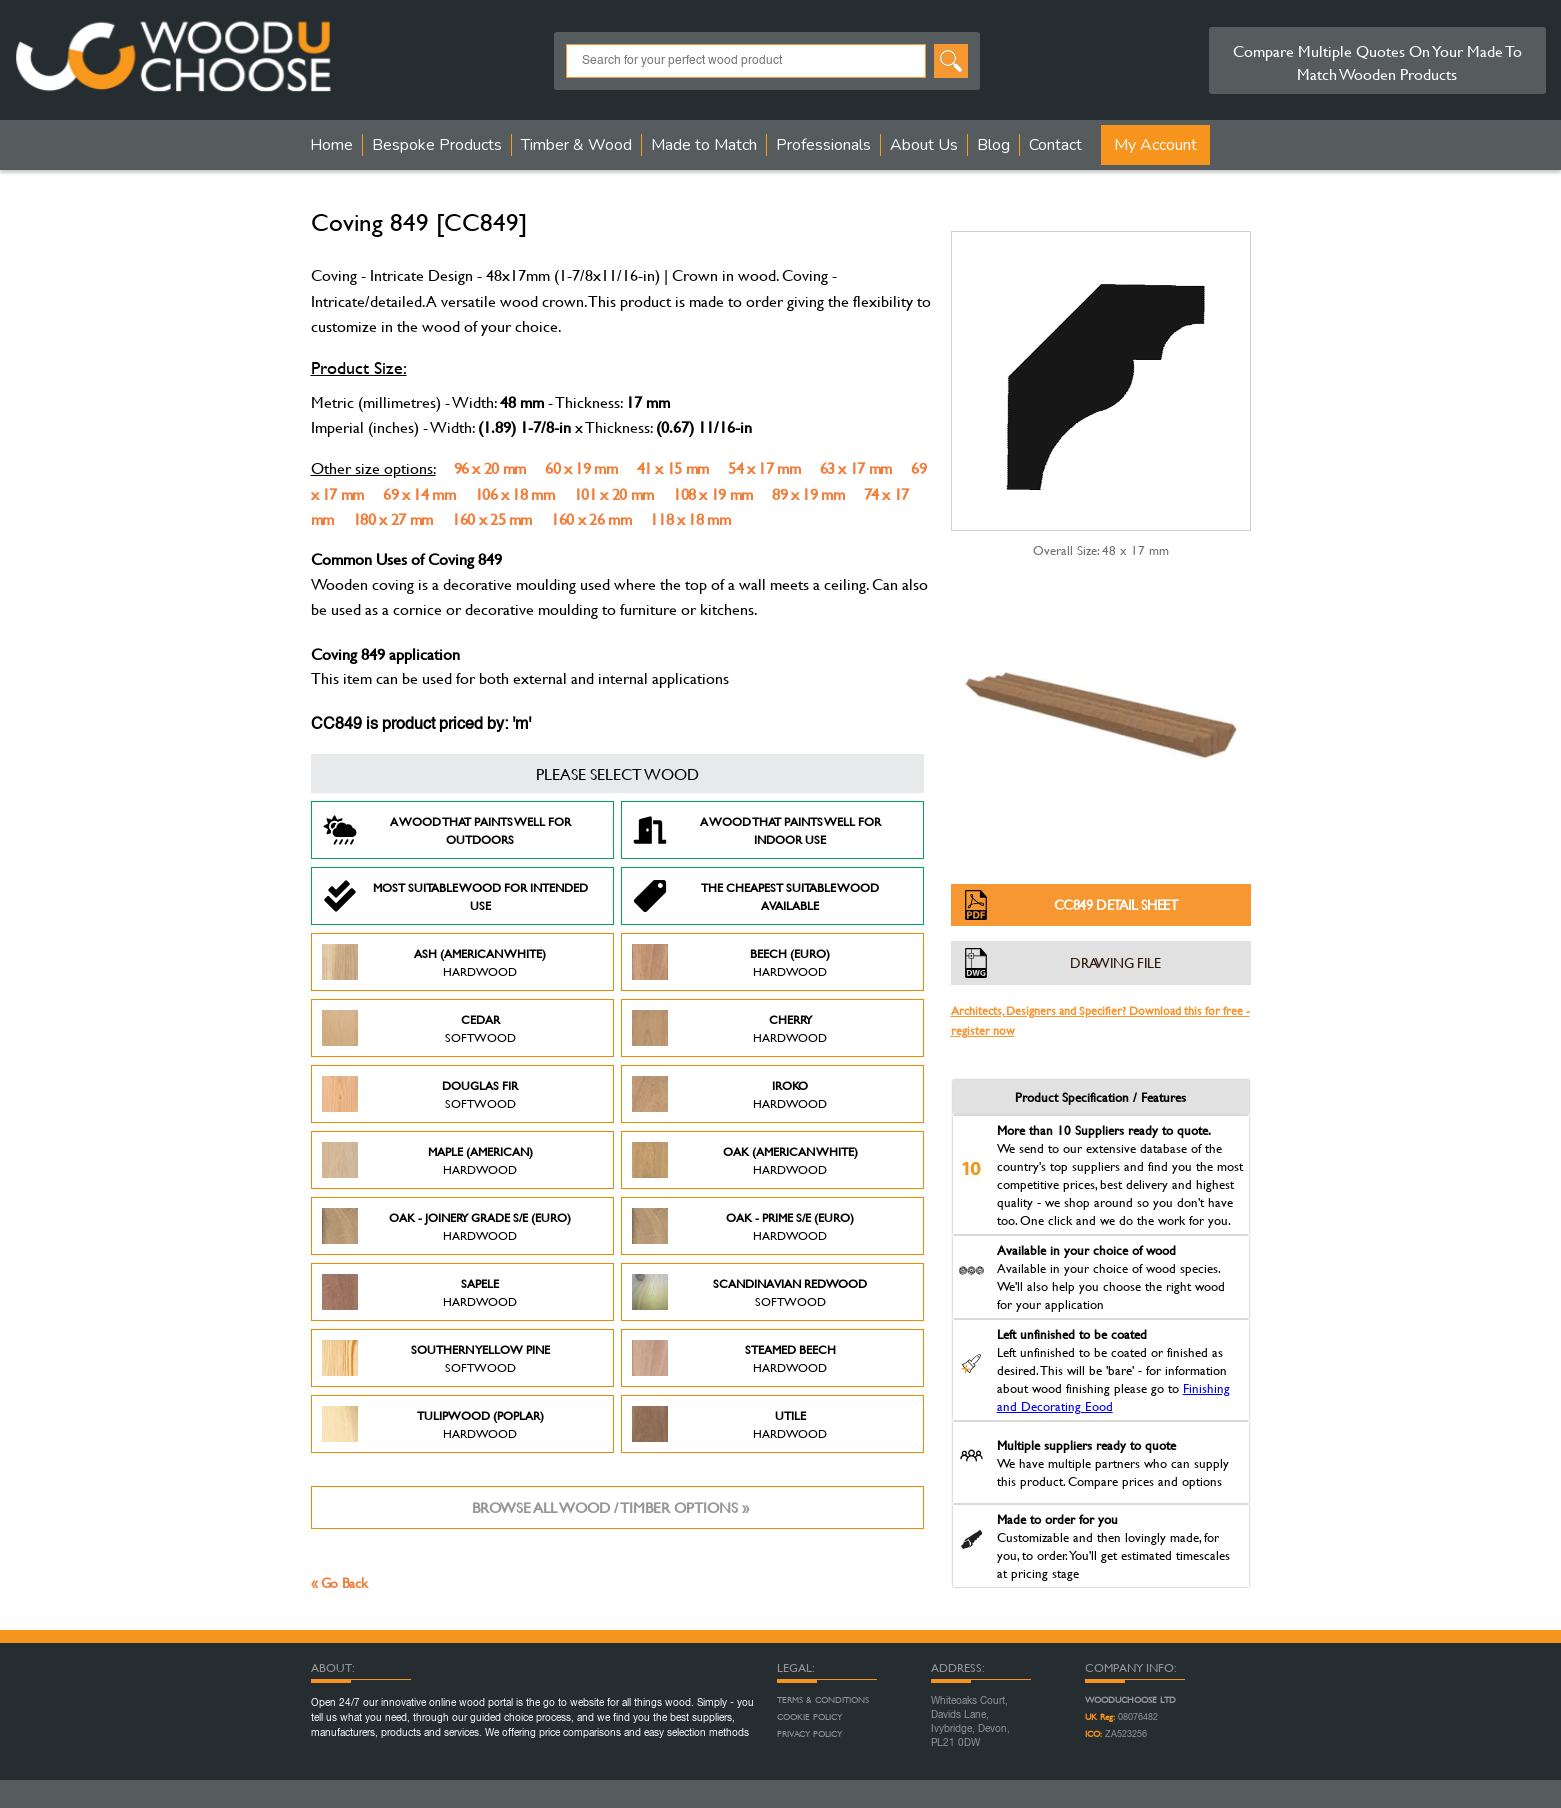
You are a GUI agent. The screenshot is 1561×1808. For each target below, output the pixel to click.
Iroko (730, 1094)
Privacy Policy (809, 1734)
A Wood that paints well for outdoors (446, 830)
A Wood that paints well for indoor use (756, 830)
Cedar (419, 1028)
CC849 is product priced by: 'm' (421, 725)
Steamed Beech (734, 1358)
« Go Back (339, 1582)
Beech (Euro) (731, 962)
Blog (993, 145)
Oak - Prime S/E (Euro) (743, 1226)
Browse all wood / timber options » (610, 1507)
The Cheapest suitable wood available (756, 896)
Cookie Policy (809, 1717)
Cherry (730, 1028)
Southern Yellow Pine (436, 1358)
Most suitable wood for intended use (455, 896)
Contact (1055, 145)
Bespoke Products (437, 145)
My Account (1155, 145)
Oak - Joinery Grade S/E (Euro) (447, 1226)
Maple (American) (427, 1160)
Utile (730, 1424)
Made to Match (704, 145)
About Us (924, 145)
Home (331, 145)
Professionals (823, 145)
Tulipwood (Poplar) (433, 1424)
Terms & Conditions (823, 1700)
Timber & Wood (576, 145)
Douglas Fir (420, 1094)
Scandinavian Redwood (750, 1292)
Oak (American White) (745, 1160)
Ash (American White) (434, 962)
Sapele (420, 1292)
